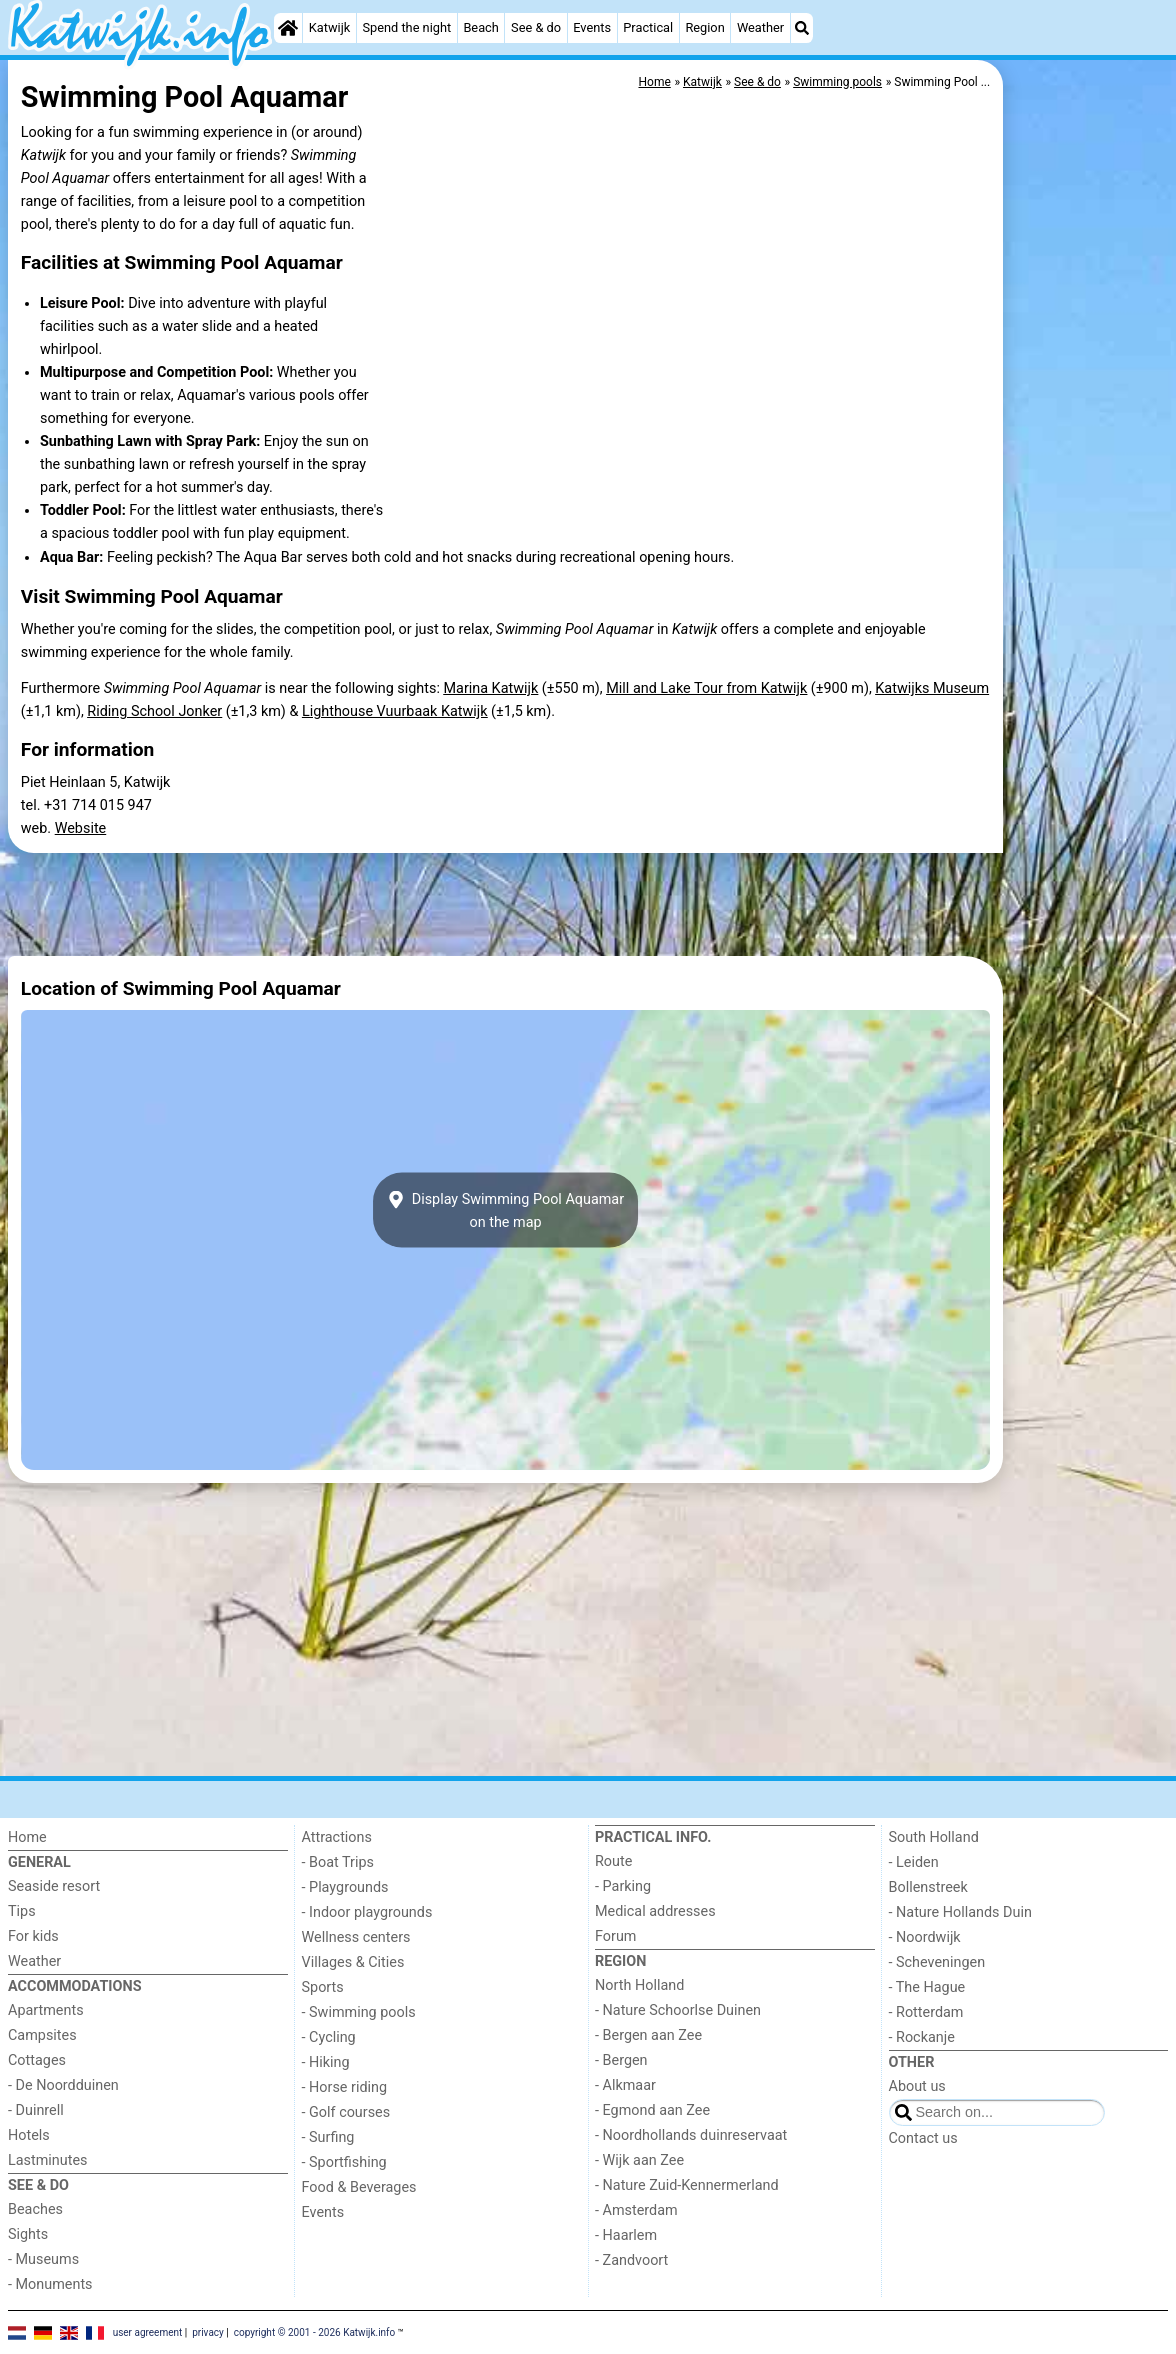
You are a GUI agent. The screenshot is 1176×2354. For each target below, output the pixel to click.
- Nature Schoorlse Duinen (678, 2010)
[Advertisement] (1088, 520)
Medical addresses (655, 1911)
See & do (536, 27)
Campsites (42, 2035)
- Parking (623, 1886)
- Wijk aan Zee (639, 2160)
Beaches (35, 2209)
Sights (28, 2234)
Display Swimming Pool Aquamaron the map (505, 1210)
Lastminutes (47, 2160)
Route (613, 1861)
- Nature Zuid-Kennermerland (687, 2185)
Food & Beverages (359, 2187)
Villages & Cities (353, 1962)
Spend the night (406, 27)
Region (704, 27)
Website (81, 828)
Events (592, 27)
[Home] (288, 28)
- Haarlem (626, 2235)
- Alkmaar (625, 2085)
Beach (480, 27)
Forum (615, 1936)
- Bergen (621, 2060)
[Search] (802, 28)
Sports (323, 1987)
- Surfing (328, 2137)
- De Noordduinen (63, 2085)
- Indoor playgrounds (367, 1912)
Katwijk (329, 27)
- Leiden (914, 1862)
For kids (33, 1936)
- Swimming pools (359, 2012)
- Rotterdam (926, 2012)
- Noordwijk (925, 1937)
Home (27, 1837)
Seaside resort (54, 1886)
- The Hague (927, 1987)
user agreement (148, 2331)
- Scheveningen (937, 1962)
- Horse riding (345, 2087)
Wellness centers (356, 1937)
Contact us (923, 2138)
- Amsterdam (636, 2210)
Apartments (46, 2010)
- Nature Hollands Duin (960, 1912)
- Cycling (329, 2037)
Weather (760, 27)
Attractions (337, 1837)
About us (917, 2086)
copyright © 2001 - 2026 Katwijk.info (315, 2331)
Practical (648, 27)
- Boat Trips (338, 1862)
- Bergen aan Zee (648, 2035)
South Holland (934, 1837)
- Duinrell (36, 2110)
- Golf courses (346, 2112)
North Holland (639, 1985)
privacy (208, 2331)
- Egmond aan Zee (652, 2110)
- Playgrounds (345, 1887)
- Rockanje (922, 2037)
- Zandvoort (631, 2260)
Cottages (37, 2060)
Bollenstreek (928, 1887)
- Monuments (50, 2284)
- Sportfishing (344, 2162)
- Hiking (326, 2062)
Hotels (29, 2135)
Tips (22, 1911)
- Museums (43, 2259)
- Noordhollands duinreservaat (691, 2135)
